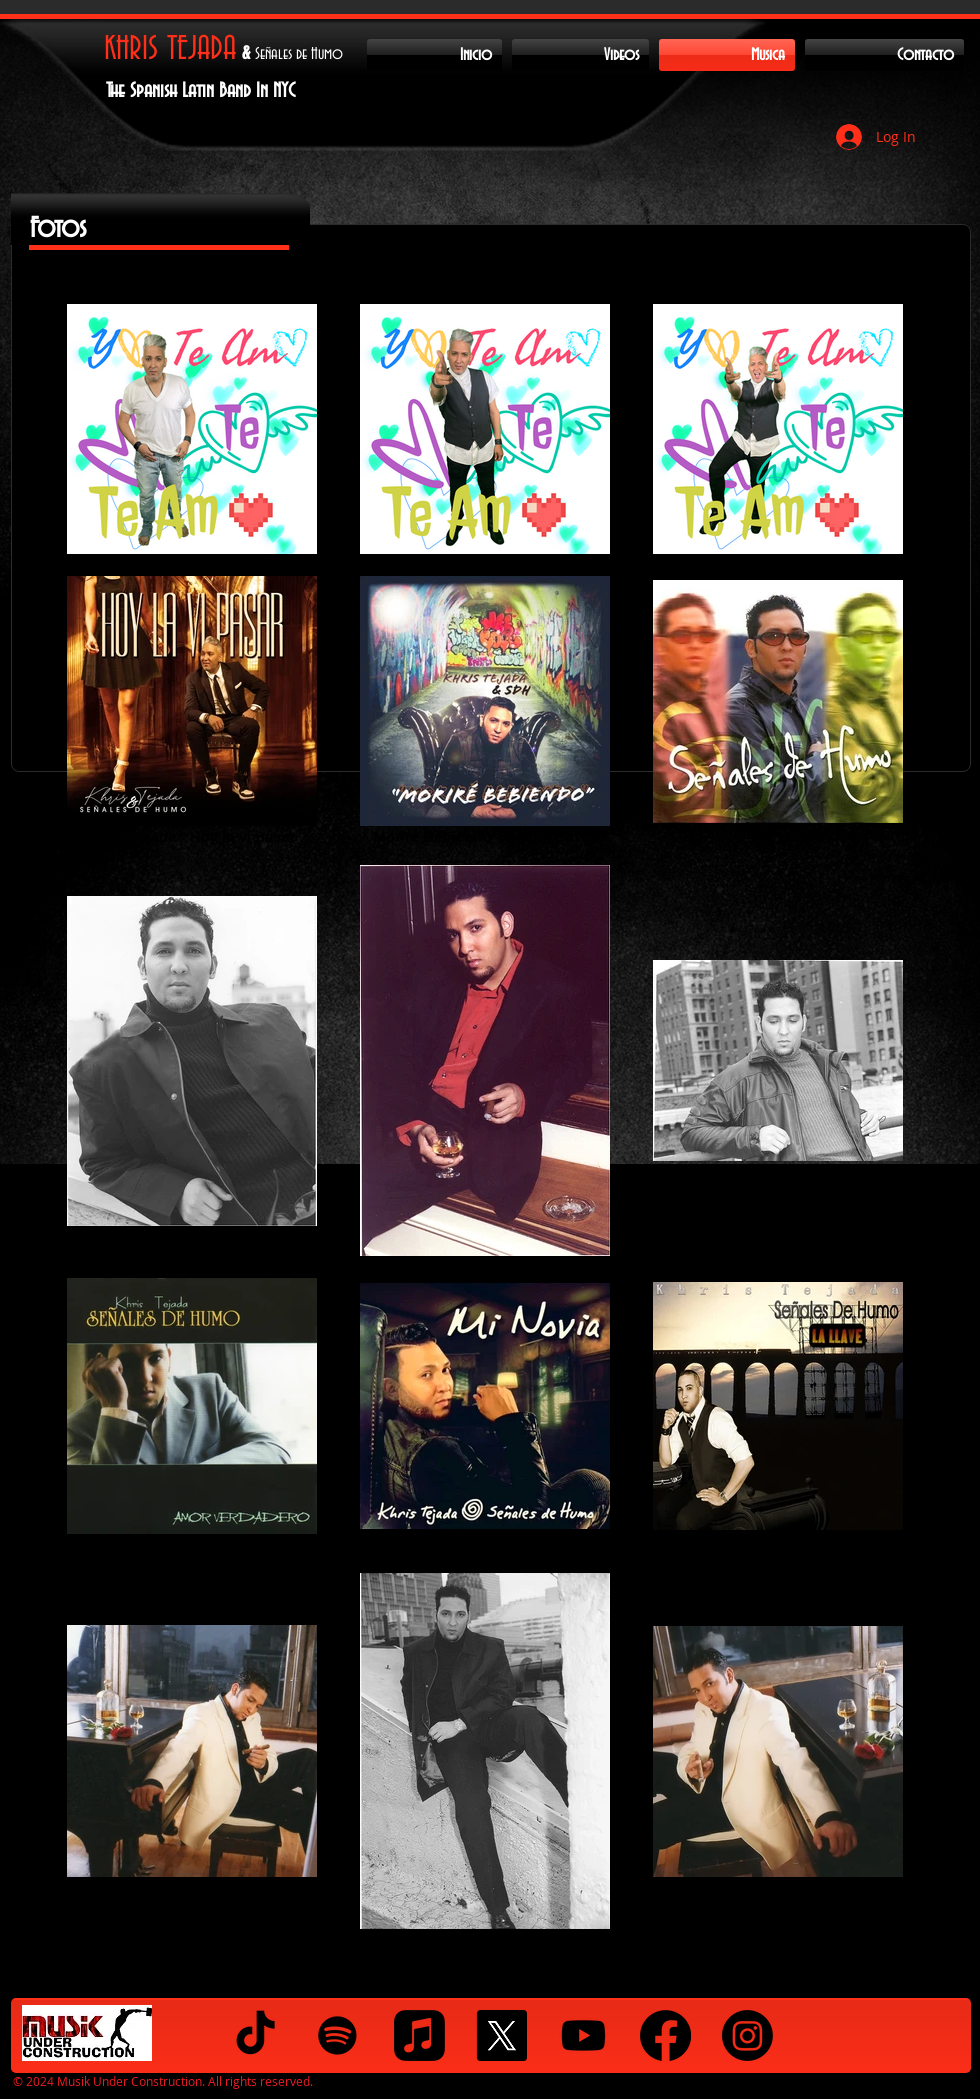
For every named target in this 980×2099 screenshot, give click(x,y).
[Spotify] (337, 2035)
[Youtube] (583, 2035)
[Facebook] (665, 2035)
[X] (501, 2035)
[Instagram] (747, 2035)
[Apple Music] (419, 2035)
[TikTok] (255, 2035)
